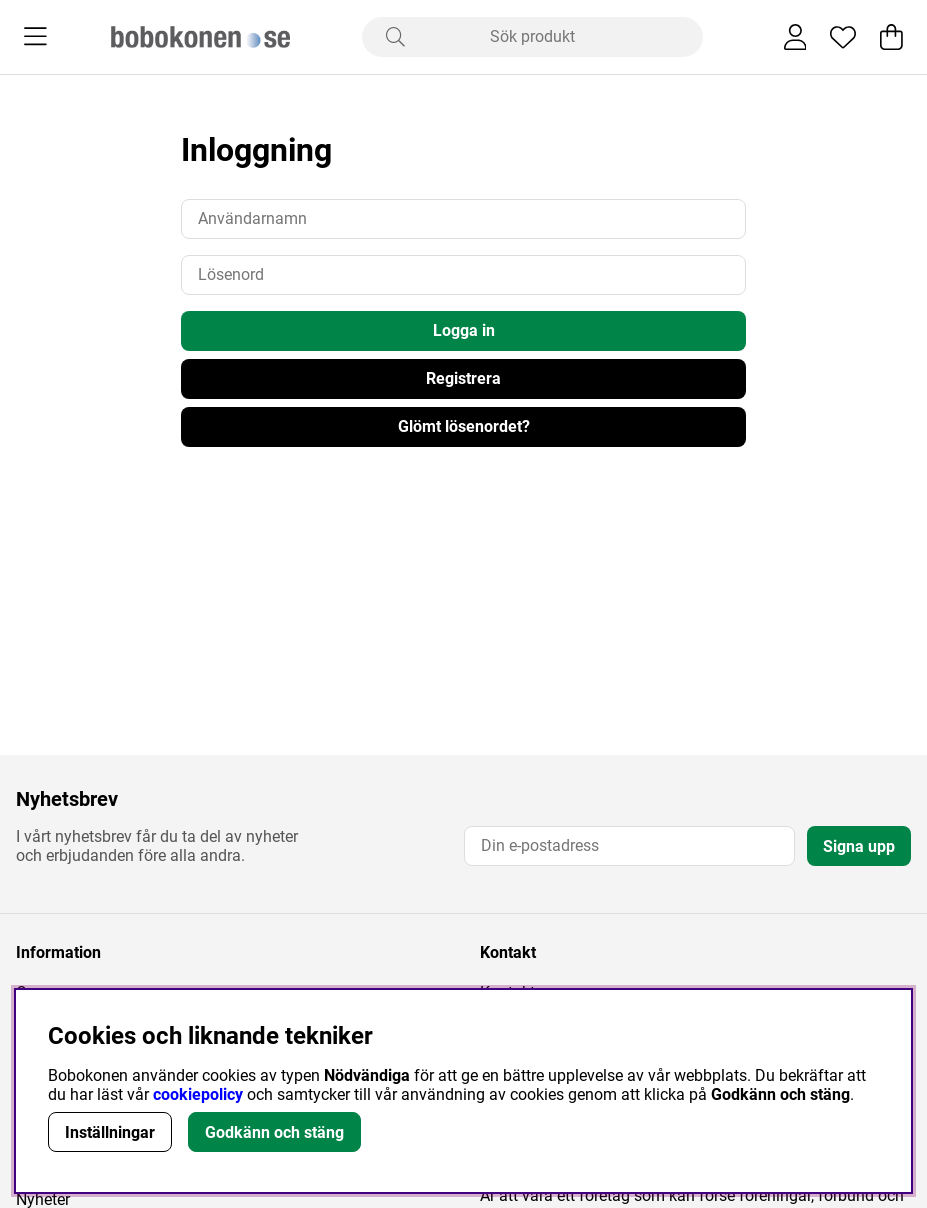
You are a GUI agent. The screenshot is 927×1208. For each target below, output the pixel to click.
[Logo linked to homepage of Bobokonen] (200, 37)
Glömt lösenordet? (464, 426)
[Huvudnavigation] (35, 37)
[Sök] (532, 37)
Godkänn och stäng (274, 1132)
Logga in (464, 330)
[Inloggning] (795, 37)
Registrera (463, 378)
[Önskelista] (843, 37)
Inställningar (110, 1132)
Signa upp (859, 846)
